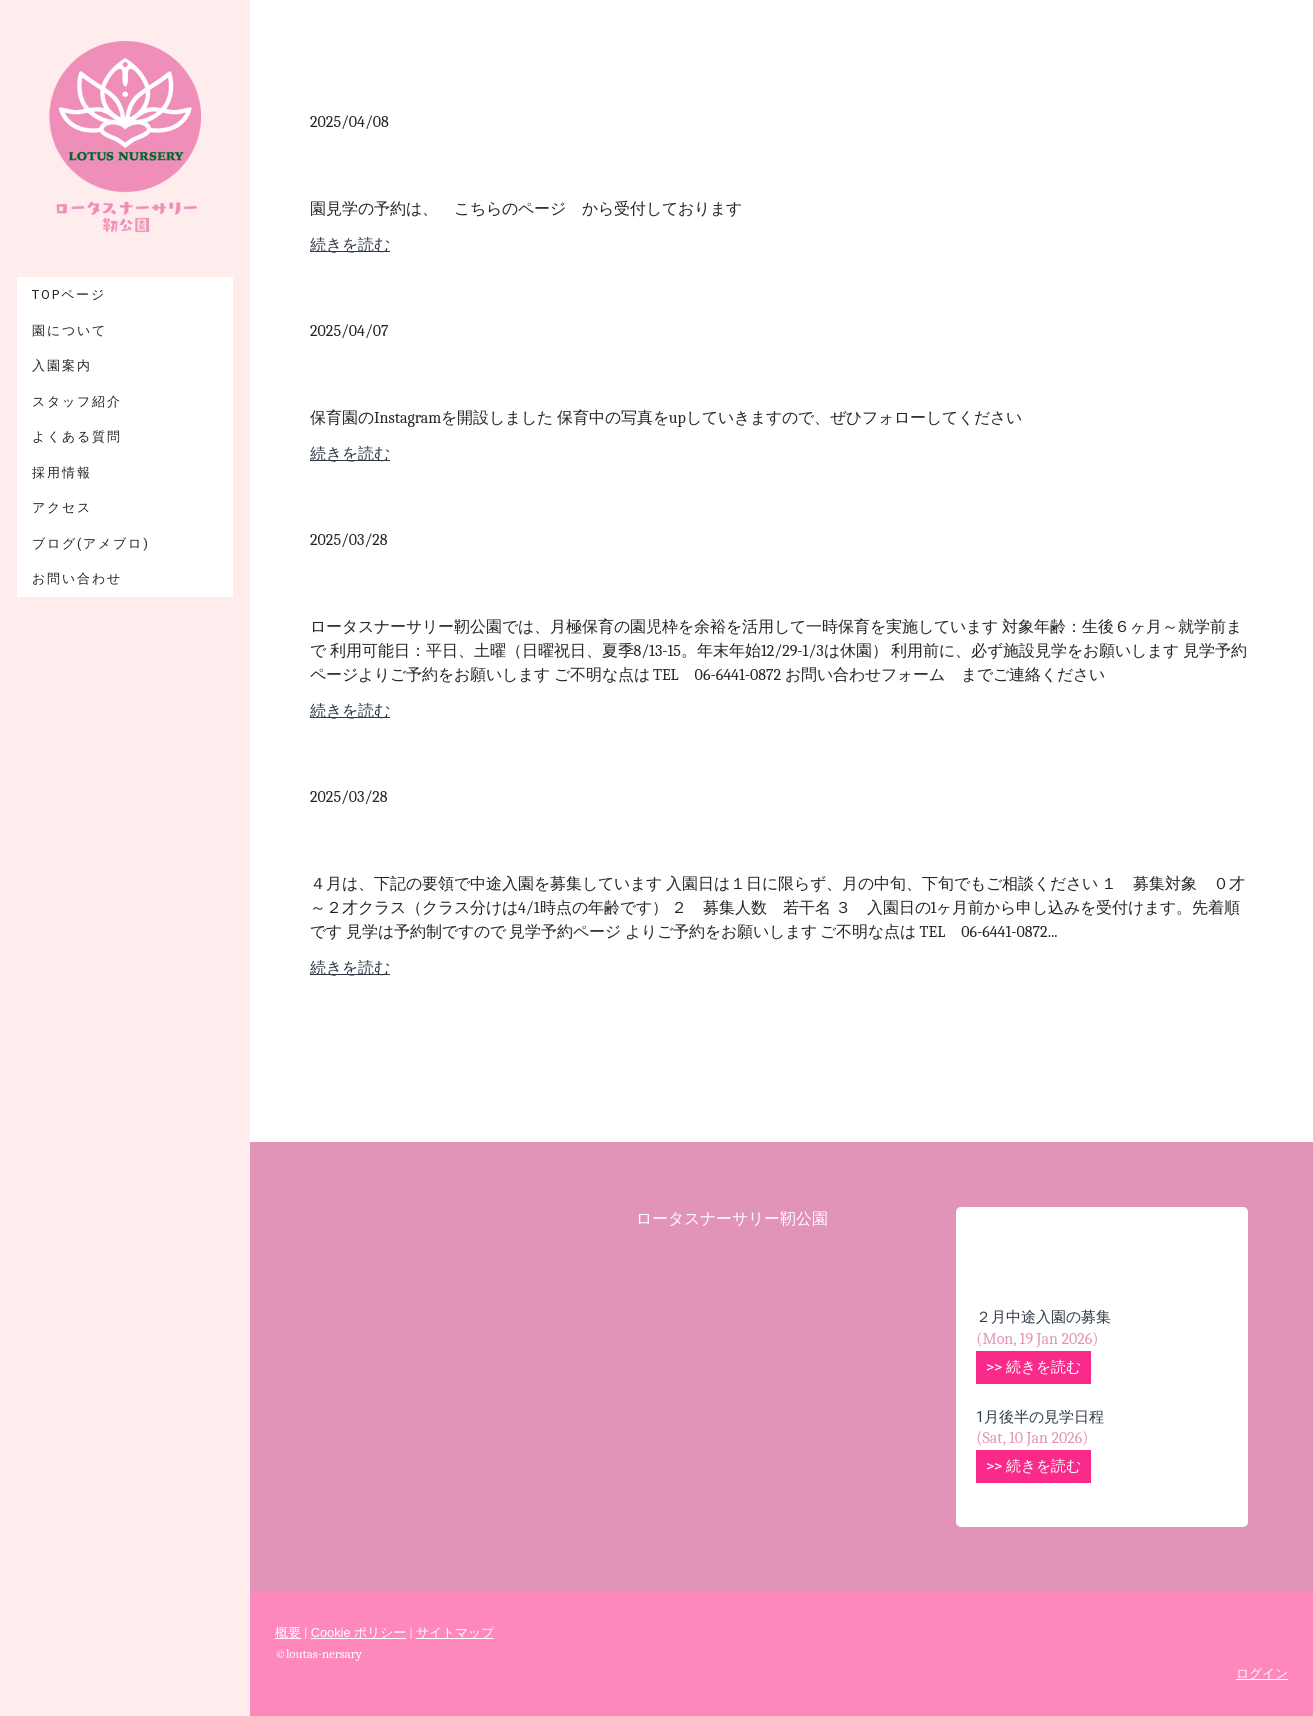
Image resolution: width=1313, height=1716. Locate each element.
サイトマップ (455, 1632)
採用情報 (62, 472)
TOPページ (69, 294)
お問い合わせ (77, 578)
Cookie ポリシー (358, 1632)
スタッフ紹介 (77, 401)
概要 (288, 1632)
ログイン (1262, 1673)
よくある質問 (77, 436)
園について (69, 330)
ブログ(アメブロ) (91, 543)
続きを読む (350, 244)
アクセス (62, 507)
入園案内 (62, 365)
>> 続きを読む (1033, 1367)
